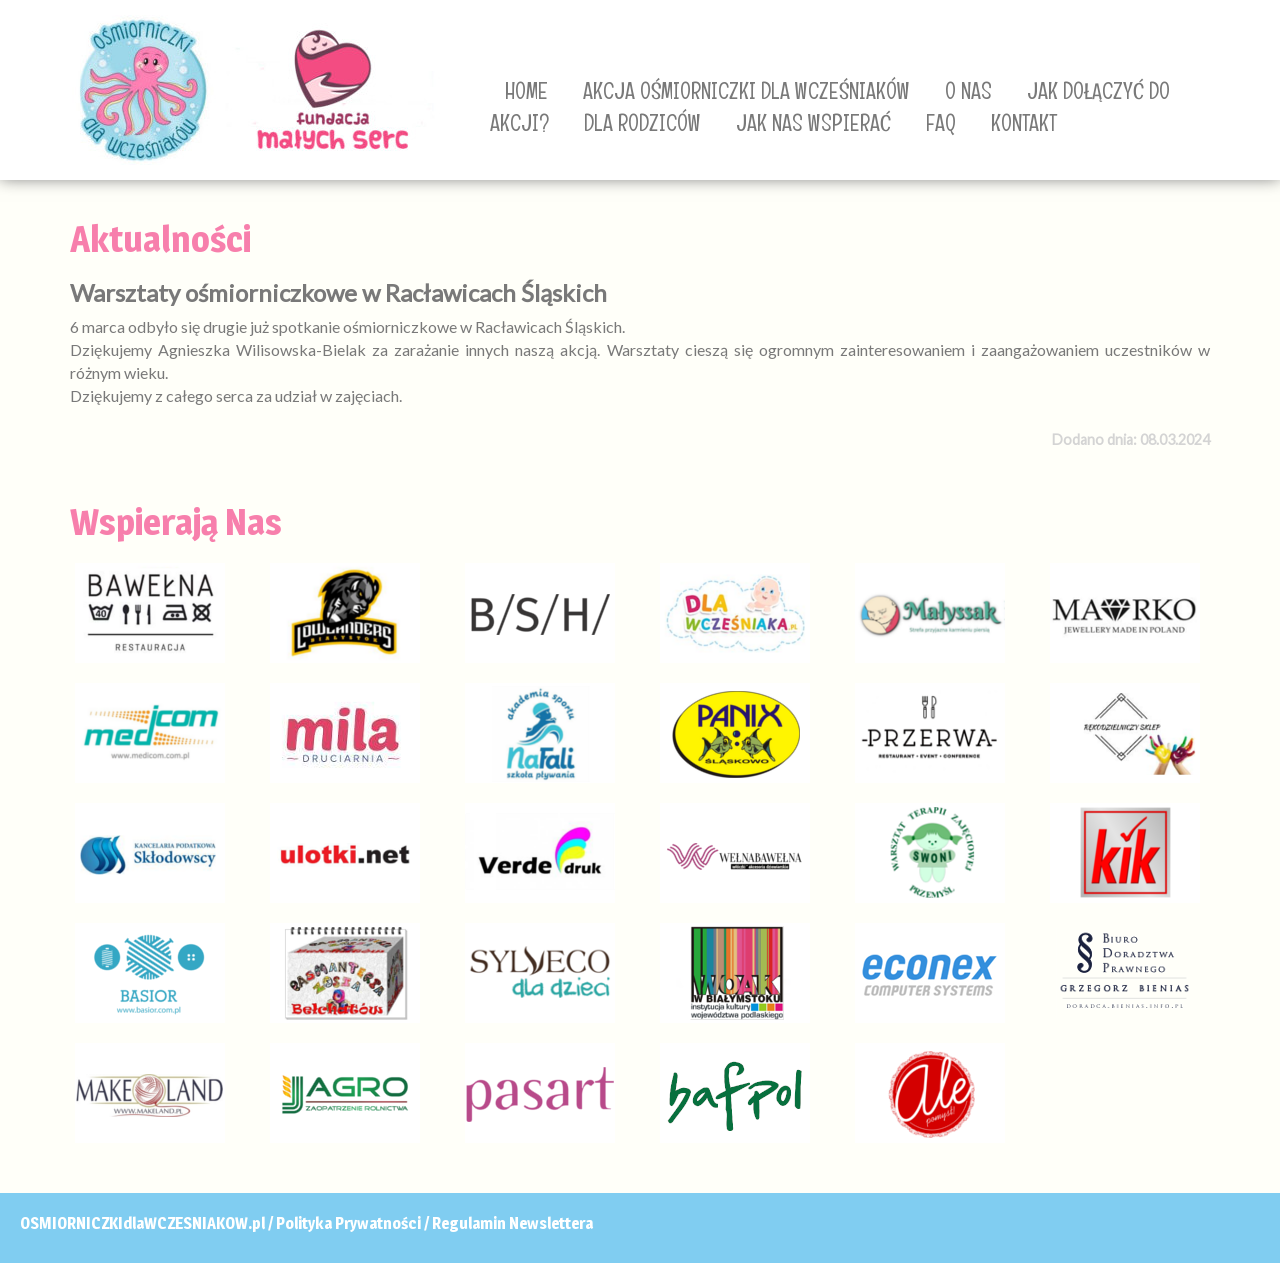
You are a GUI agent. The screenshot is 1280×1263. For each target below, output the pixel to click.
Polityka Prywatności (348, 1223)
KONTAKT (1024, 123)
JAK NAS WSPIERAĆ (813, 123)
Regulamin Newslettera (512, 1223)
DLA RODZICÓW (642, 123)
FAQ (941, 123)
